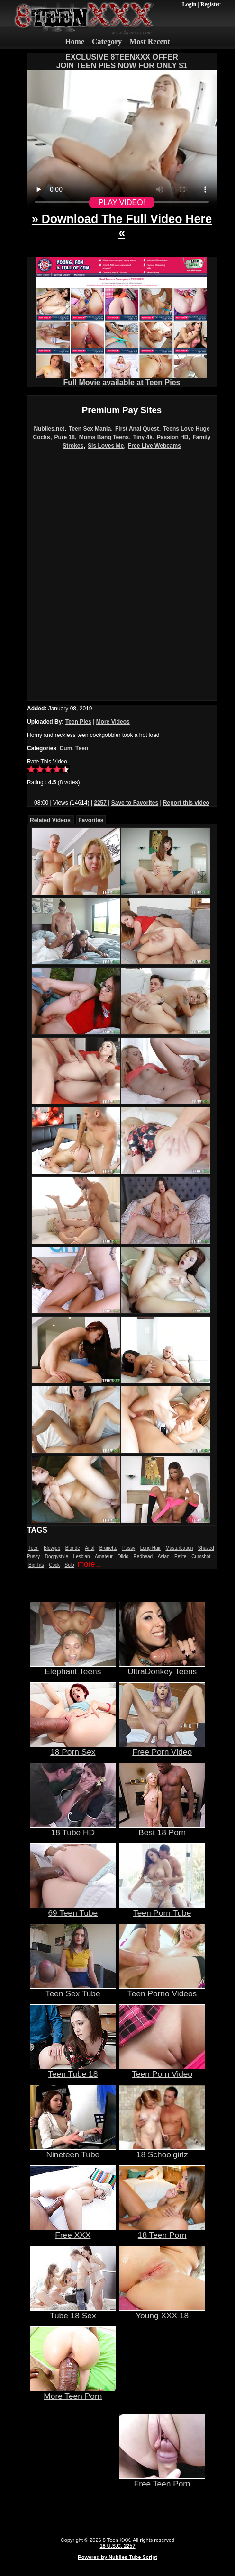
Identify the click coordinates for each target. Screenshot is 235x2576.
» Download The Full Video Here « (122, 225)
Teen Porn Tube (162, 1909)
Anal (89, 1548)
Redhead (143, 1556)
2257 (100, 802)
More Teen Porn (73, 2392)
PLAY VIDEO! (122, 202)
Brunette (108, 1548)
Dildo (123, 1556)
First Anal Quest (137, 428)
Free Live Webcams (154, 445)
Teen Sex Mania (90, 428)
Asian (164, 1556)
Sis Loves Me (106, 445)
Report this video (186, 802)
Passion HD (173, 437)
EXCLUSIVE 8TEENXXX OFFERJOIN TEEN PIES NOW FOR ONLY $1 (122, 61)
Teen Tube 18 (73, 2070)
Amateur (104, 1556)
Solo (69, 1565)
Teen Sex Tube (73, 1989)
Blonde (72, 1548)
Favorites (90, 820)
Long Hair (150, 1548)
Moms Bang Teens (104, 437)
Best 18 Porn (162, 1828)
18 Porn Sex (73, 1748)
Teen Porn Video (162, 2070)
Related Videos (50, 820)
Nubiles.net (49, 428)
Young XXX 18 (162, 2311)
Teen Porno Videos (162, 1989)
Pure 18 (64, 437)
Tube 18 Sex (73, 2311)
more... (89, 1564)
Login (189, 4)
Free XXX (73, 2231)
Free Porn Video (162, 1748)
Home (74, 41)
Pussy (128, 1548)
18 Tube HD (73, 1828)
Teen (81, 748)
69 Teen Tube (73, 1909)
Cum (66, 748)
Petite (180, 1556)
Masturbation (179, 1548)
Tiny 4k (143, 437)
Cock (54, 1565)
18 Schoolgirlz (162, 2150)
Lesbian (81, 1556)
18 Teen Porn (162, 2231)
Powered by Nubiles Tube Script (117, 2557)
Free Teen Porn (162, 2479)
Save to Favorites (134, 802)
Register (210, 4)
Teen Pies (78, 721)
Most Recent (149, 41)
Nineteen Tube (73, 2150)
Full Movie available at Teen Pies (121, 379)
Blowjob (52, 1548)
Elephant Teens (73, 1667)
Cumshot (200, 1556)
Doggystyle (56, 1556)
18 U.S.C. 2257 (117, 2546)
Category (107, 41)
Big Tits (36, 1565)
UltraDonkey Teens (162, 1667)
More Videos (113, 721)
